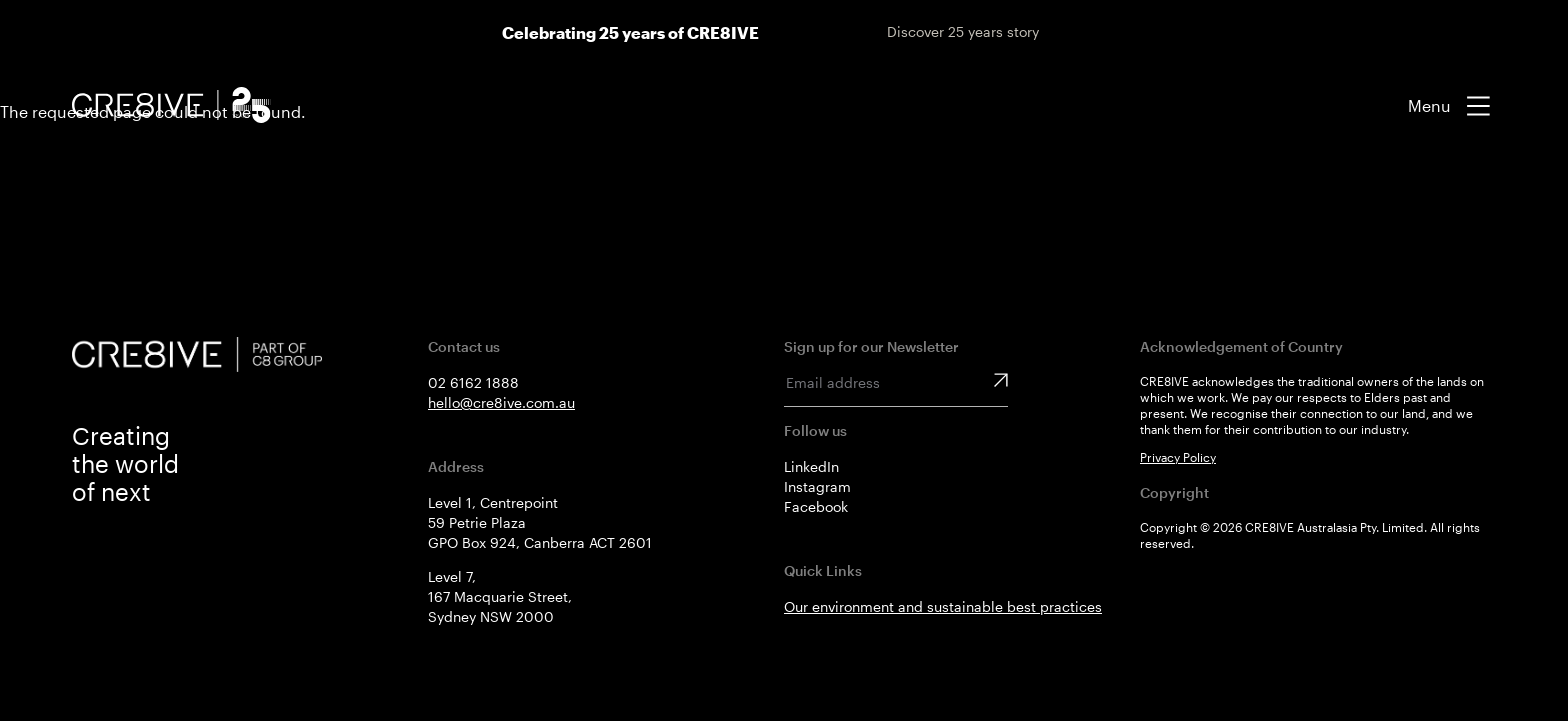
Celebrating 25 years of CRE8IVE (630, 32)
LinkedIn (811, 466)
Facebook (816, 506)
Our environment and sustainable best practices (943, 606)
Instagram (817, 486)
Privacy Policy (1178, 457)
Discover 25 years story (963, 31)
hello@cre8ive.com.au (501, 402)
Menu (1429, 105)
